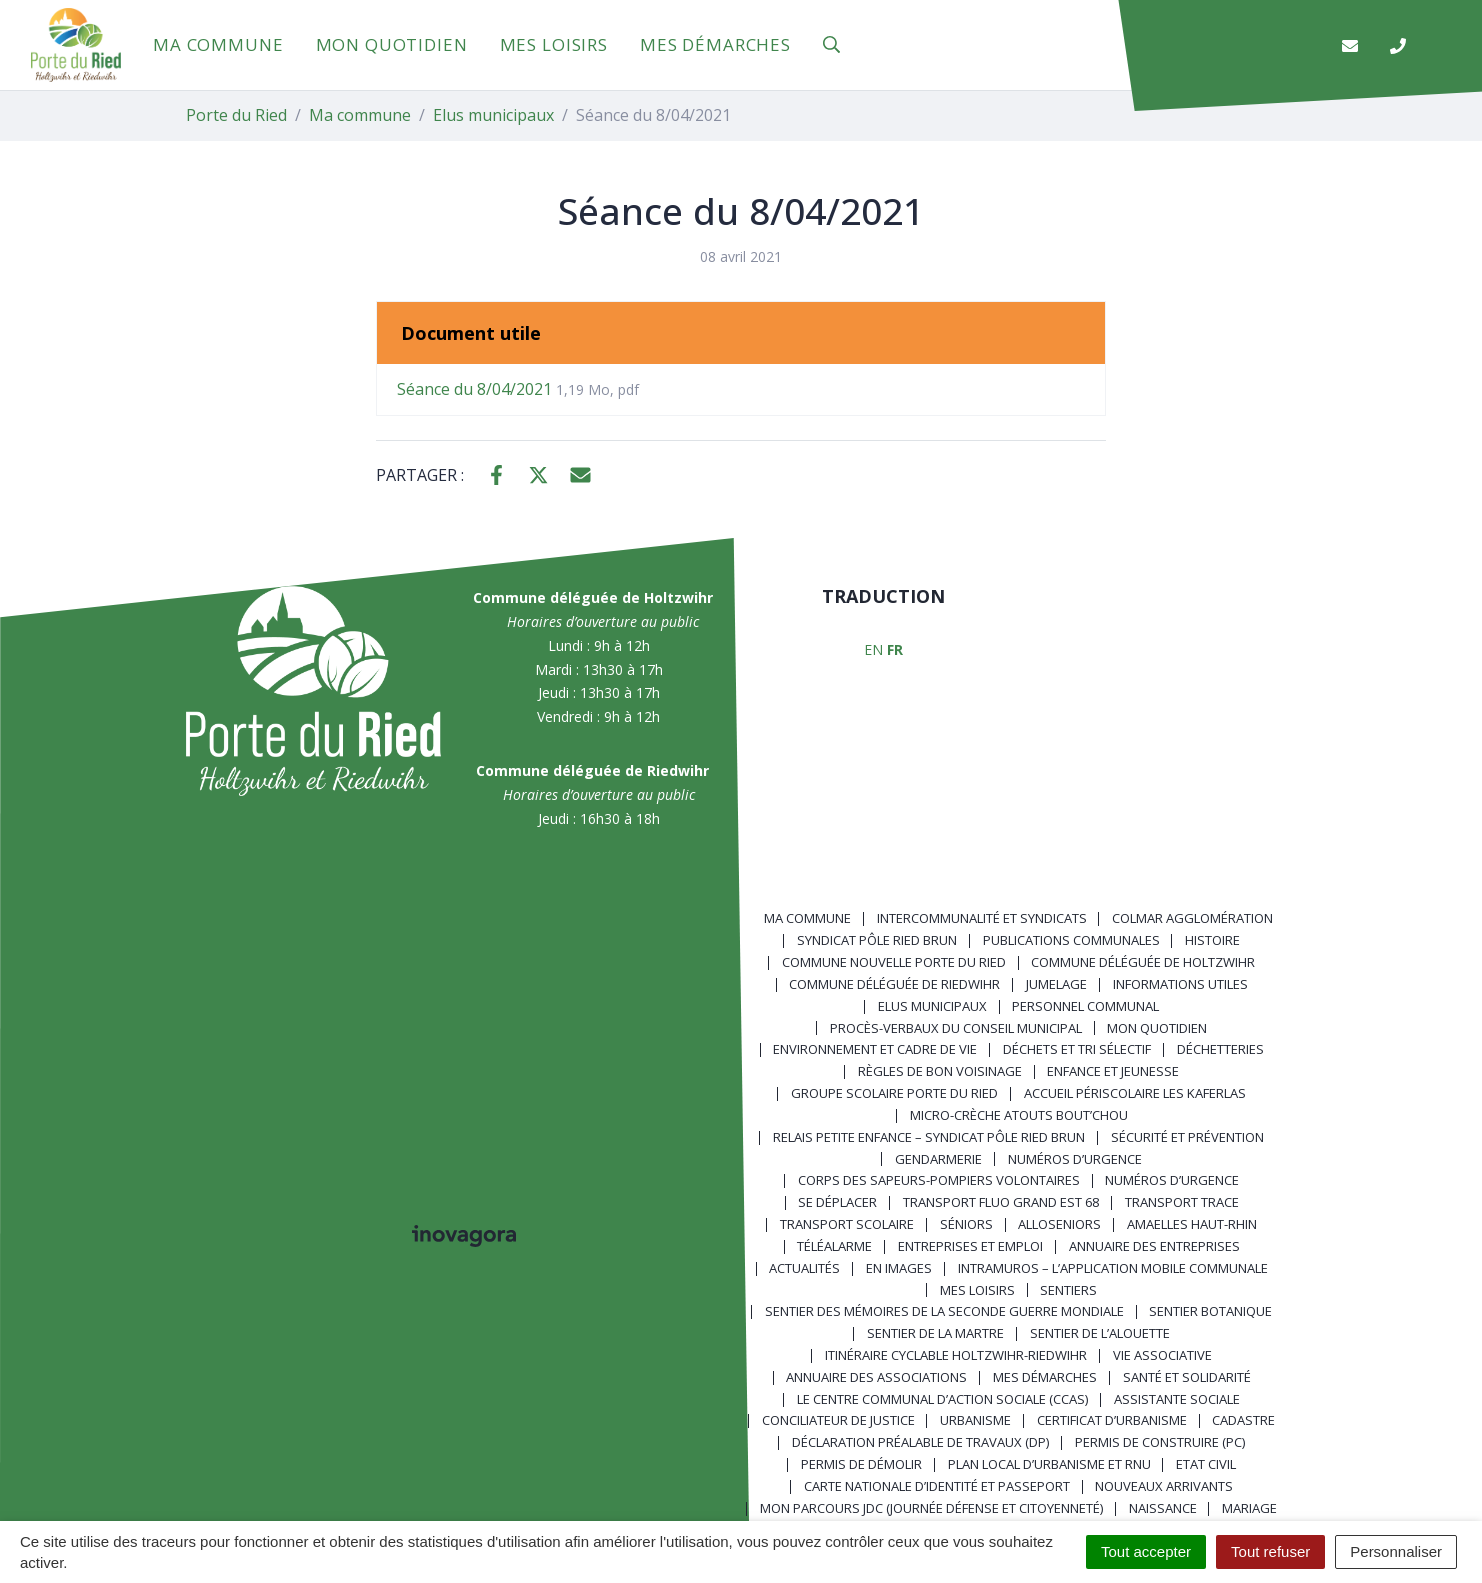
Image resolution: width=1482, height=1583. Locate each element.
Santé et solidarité (1187, 1377)
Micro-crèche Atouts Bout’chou (1019, 1115)
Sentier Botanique (1210, 1311)
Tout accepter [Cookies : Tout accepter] (1146, 1551)
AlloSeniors (1059, 1224)
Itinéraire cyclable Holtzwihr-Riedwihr (956, 1355)
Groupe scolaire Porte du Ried (894, 1093)
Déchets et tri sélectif (1077, 1049)
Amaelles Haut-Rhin (1192, 1224)
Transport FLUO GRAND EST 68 (1001, 1202)
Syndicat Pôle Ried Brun (877, 940)
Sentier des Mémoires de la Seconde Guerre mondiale (944, 1311)
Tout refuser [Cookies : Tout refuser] (1270, 1551)
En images (899, 1268)
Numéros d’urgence (1075, 1159)
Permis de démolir (861, 1464)
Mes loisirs (554, 44)
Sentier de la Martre (935, 1333)
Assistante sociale (1177, 1399)
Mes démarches (715, 44)
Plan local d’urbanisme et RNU (1049, 1464)
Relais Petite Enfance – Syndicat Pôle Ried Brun (929, 1137)
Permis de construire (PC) (1160, 1442)
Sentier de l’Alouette (1100, 1333)
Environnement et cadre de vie (875, 1049)
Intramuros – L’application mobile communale (1113, 1268)
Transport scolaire (847, 1224)
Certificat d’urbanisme (1112, 1420)
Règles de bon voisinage (940, 1071)
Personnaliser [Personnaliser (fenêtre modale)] (1396, 1551)
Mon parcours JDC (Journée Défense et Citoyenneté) (931, 1508)
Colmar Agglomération (1192, 918)
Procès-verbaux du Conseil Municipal (956, 1028)
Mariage (1249, 1508)
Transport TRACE (1182, 1202)
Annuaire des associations (876, 1377)
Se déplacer (837, 1202)
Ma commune (218, 44)
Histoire (1212, 940)
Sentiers (1068, 1290)
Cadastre (1243, 1420)
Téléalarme (834, 1246)
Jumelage (1056, 984)
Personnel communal (1085, 1006)
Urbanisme (975, 1420)
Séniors (966, 1224)
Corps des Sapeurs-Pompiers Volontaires (939, 1180)
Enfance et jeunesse (1113, 1071)
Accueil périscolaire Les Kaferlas (1135, 1093)
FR (895, 649)
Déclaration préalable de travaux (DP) (920, 1442)
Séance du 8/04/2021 (518, 389)
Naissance (1163, 1508)
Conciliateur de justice (838, 1420)
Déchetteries (1220, 1049)
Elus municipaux (932, 1006)
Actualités (804, 1268)
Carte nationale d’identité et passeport (937, 1486)
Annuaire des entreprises (1154, 1246)
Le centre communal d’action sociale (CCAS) (942, 1399)
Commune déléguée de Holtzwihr (1143, 962)
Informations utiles (1180, 984)
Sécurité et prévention (1187, 1137)
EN (873, 649)
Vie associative (1162, 1355)
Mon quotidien (392, 44)
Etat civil (1206, 1464)
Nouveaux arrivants (1164, 1486)
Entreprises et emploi (970, 1246)
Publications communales (1071, 940)
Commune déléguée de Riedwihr (894, 984)
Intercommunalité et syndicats (982, 918)
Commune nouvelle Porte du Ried (894, 962)
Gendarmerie (938, 1159)
